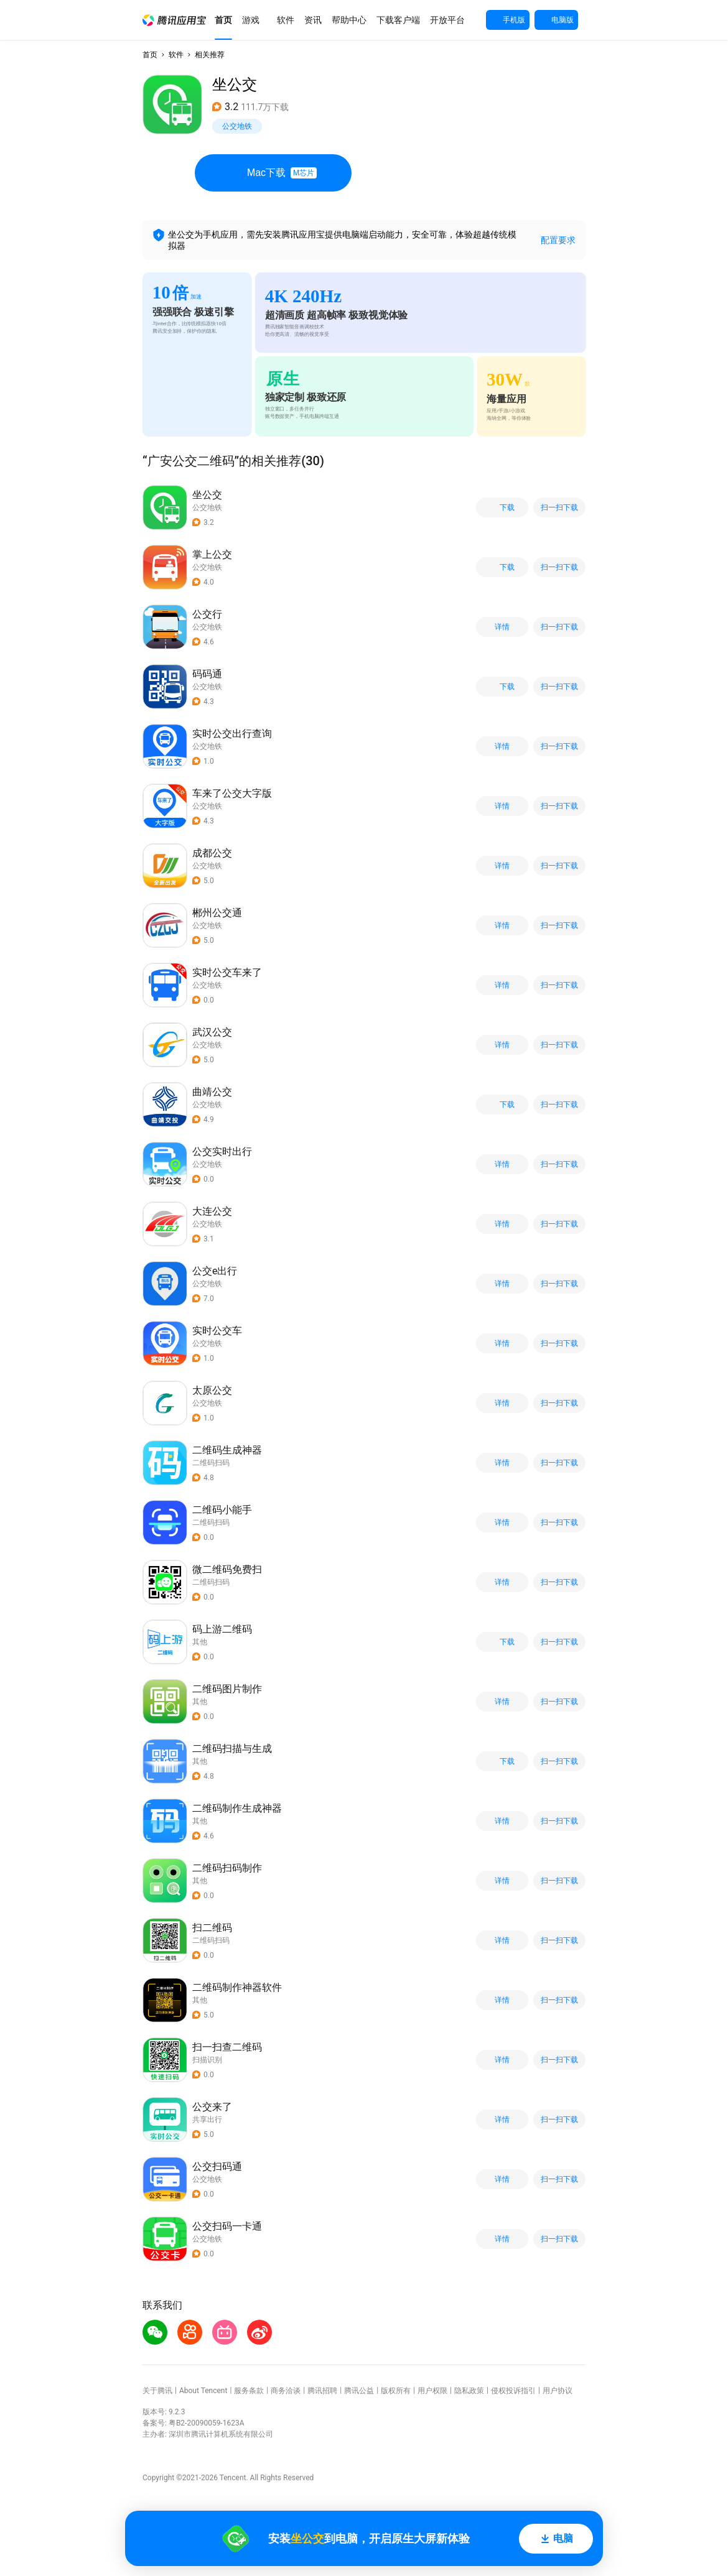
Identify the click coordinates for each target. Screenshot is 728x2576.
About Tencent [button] (203, 2390)
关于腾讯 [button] (157, 2390)
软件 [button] (176, 54)
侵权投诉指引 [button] (513, 2390)
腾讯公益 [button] (359, 2390)
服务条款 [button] (249, 2390)
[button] (174, 20)
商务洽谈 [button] (286, 2390)
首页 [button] (149, 54)
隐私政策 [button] (469, 2390)
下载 (502, 507)
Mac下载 (273, 172)
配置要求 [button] (558, 240)
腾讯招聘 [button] (322, 2390)
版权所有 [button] (396, 2390)
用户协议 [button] (557, 2390)
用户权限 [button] (432, 2390)
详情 (502, 627)
